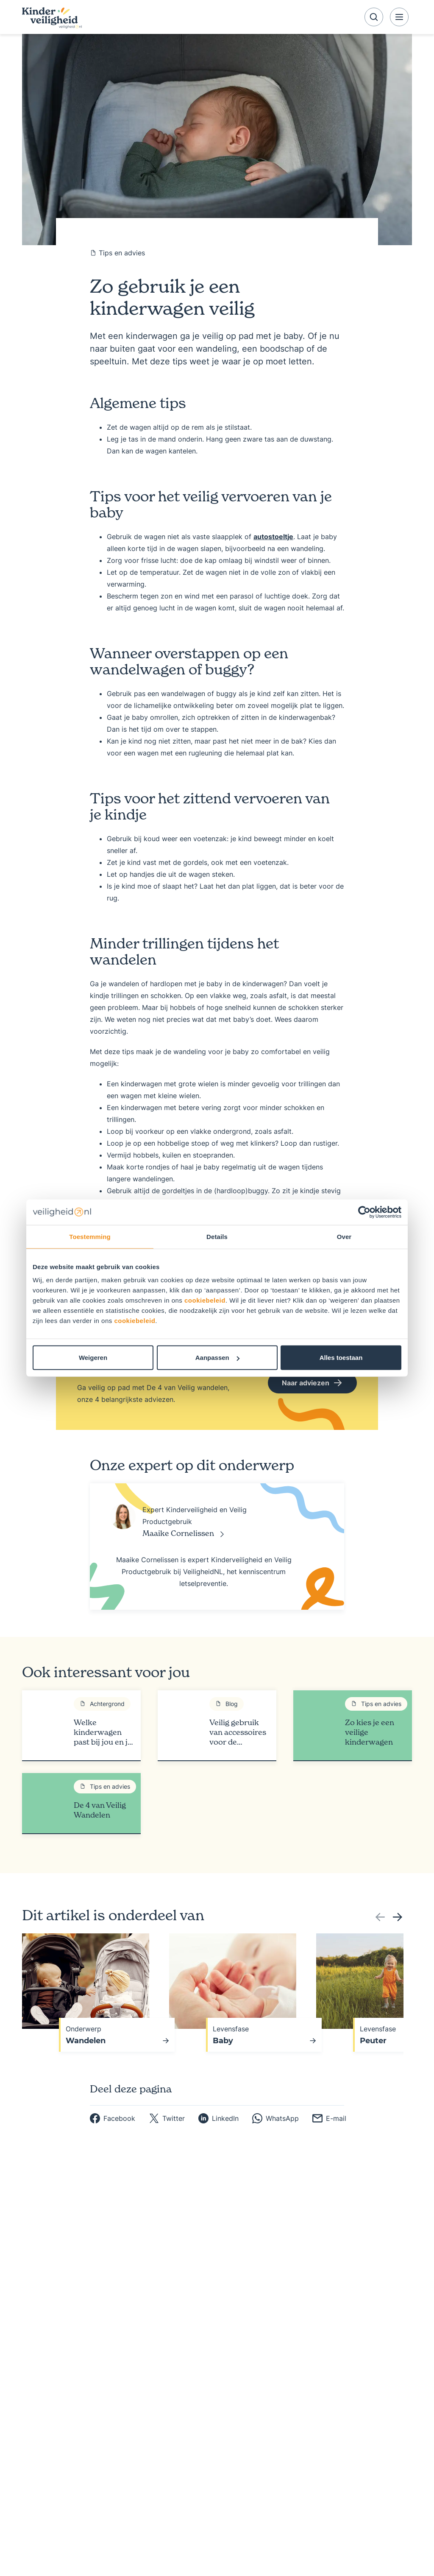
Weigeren (93, 1357)
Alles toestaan (341, 1357)
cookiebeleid (204, 1300)
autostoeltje (273, 536)
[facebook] (112, 2117)
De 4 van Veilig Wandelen (100, 1810)
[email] (329, 2117)
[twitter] (167, 2117)
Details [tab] (217, 1236)
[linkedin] (218, 2117)
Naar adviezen (312, 1383)
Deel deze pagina (131, 2087)
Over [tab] (344, 1236)
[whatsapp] (275, 2117)
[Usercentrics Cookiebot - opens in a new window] (364, 1211)
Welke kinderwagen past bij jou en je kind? (103, 1732)
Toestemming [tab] (90, 1236)
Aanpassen (217, 1357)
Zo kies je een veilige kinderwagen (369, 1732)
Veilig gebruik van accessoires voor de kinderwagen (237, 1732)
